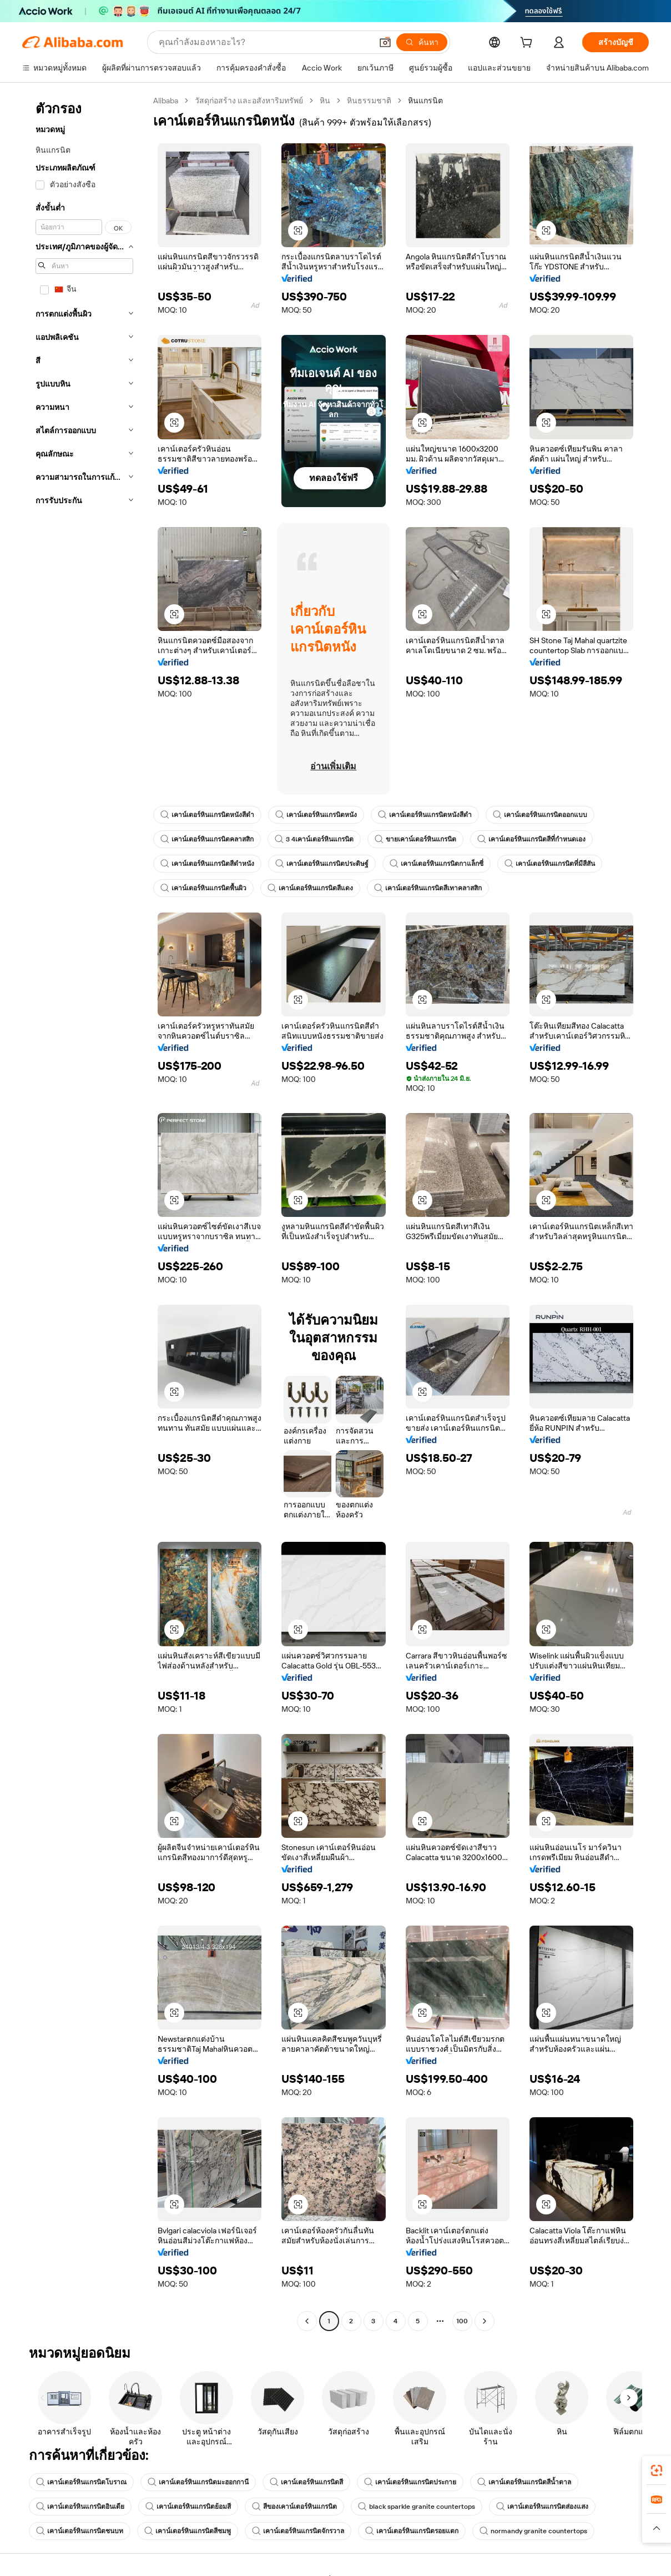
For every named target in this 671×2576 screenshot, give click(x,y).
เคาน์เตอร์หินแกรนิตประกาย (410, 2482)
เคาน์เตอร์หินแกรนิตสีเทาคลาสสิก (428, 888)
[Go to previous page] (307, 2321)
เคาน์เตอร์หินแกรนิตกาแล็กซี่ (436, 863)
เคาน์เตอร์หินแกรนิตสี (306, 2482)
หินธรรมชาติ (369, 100)
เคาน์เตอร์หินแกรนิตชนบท (79, 2531)
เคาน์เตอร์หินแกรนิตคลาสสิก (207, 839)
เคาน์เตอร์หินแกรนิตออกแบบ (540, 814)
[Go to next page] (485, 2321)
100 (462, 2321)
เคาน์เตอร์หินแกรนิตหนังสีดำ (207, 814)
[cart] (528, 43)
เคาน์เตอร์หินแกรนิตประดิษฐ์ (322, 863)
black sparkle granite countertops (416, 2506)
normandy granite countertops (533, 2531)
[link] (656, 2470)
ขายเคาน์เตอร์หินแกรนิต (415, 839)
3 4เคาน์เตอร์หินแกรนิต (314, 839)
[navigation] (84, 1212)
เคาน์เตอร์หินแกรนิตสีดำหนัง (207, 863)
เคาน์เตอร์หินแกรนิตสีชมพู (187, 2531)
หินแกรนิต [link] (425, 100)
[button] (385, 42)
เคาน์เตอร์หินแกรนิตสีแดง (310, 888)
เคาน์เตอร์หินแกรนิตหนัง (316, 814)
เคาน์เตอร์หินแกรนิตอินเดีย (80, 2506)
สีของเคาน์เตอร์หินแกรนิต (294, 2506)
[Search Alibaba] (264, 42)
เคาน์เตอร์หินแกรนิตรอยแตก (411, 2531)
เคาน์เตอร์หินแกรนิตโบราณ (81, 2482)
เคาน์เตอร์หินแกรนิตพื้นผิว (203, 888)
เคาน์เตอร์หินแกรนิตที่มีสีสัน (549, 863)
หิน (325, 100)
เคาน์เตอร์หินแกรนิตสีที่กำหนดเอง (531, 839)
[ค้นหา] (421, 42)
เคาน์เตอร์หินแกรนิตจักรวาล (298, 2531)
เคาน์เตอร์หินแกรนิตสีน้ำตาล (524, 2482)
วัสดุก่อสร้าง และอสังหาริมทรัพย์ (249, 100)
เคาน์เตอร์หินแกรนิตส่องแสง (542, 2506)
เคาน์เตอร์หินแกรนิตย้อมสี (188, 2506)
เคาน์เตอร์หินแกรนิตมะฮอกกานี (198, 2482)
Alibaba (165, 100)
